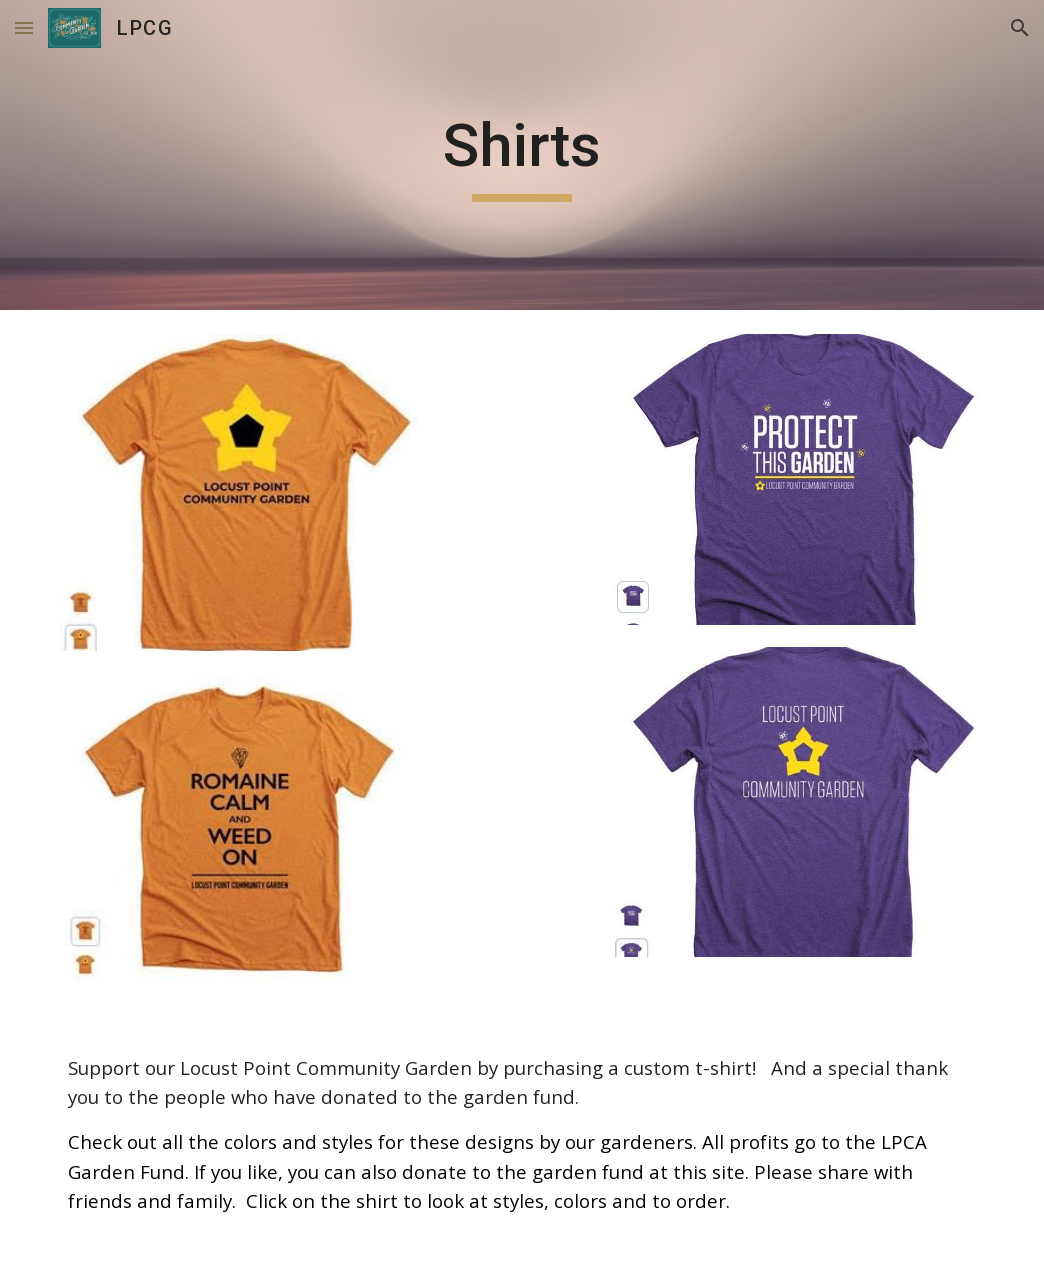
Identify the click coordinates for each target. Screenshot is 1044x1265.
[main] (522, 155)
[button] (24, 27)
